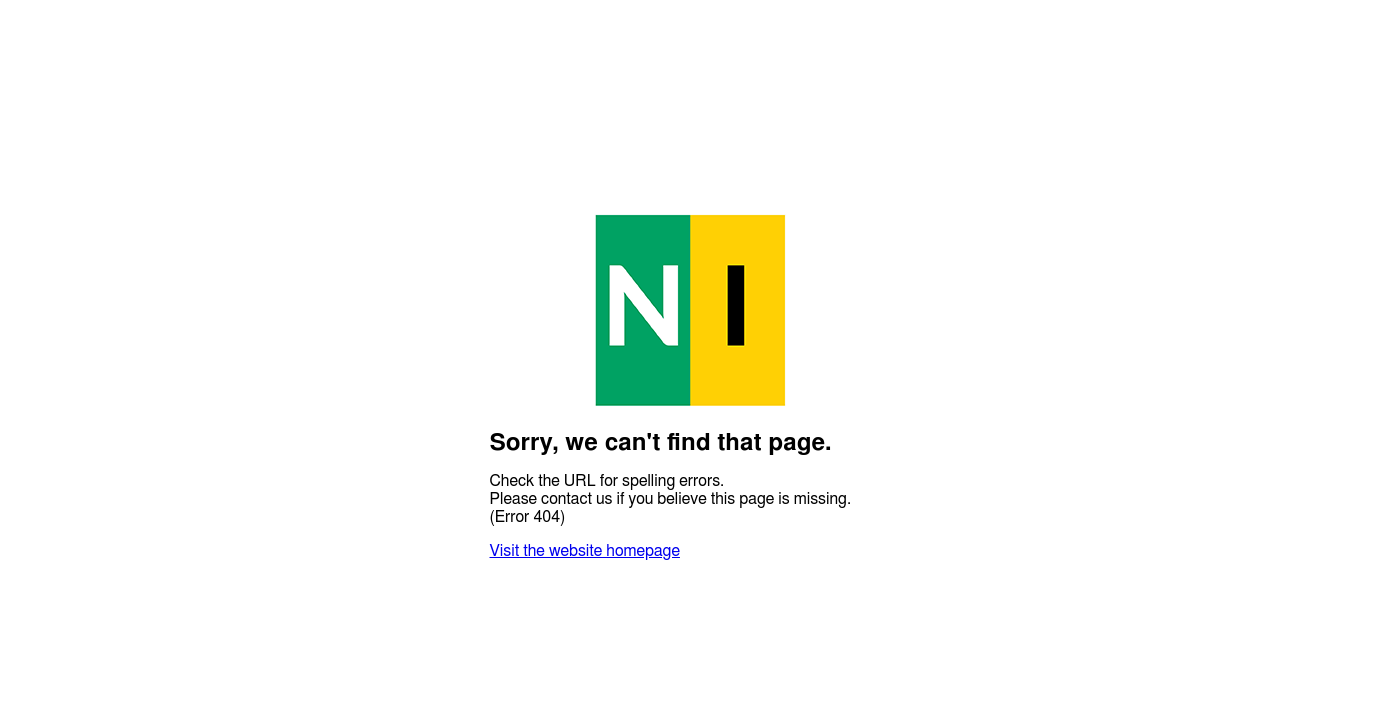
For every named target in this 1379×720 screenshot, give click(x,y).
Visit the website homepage (585, 551)
